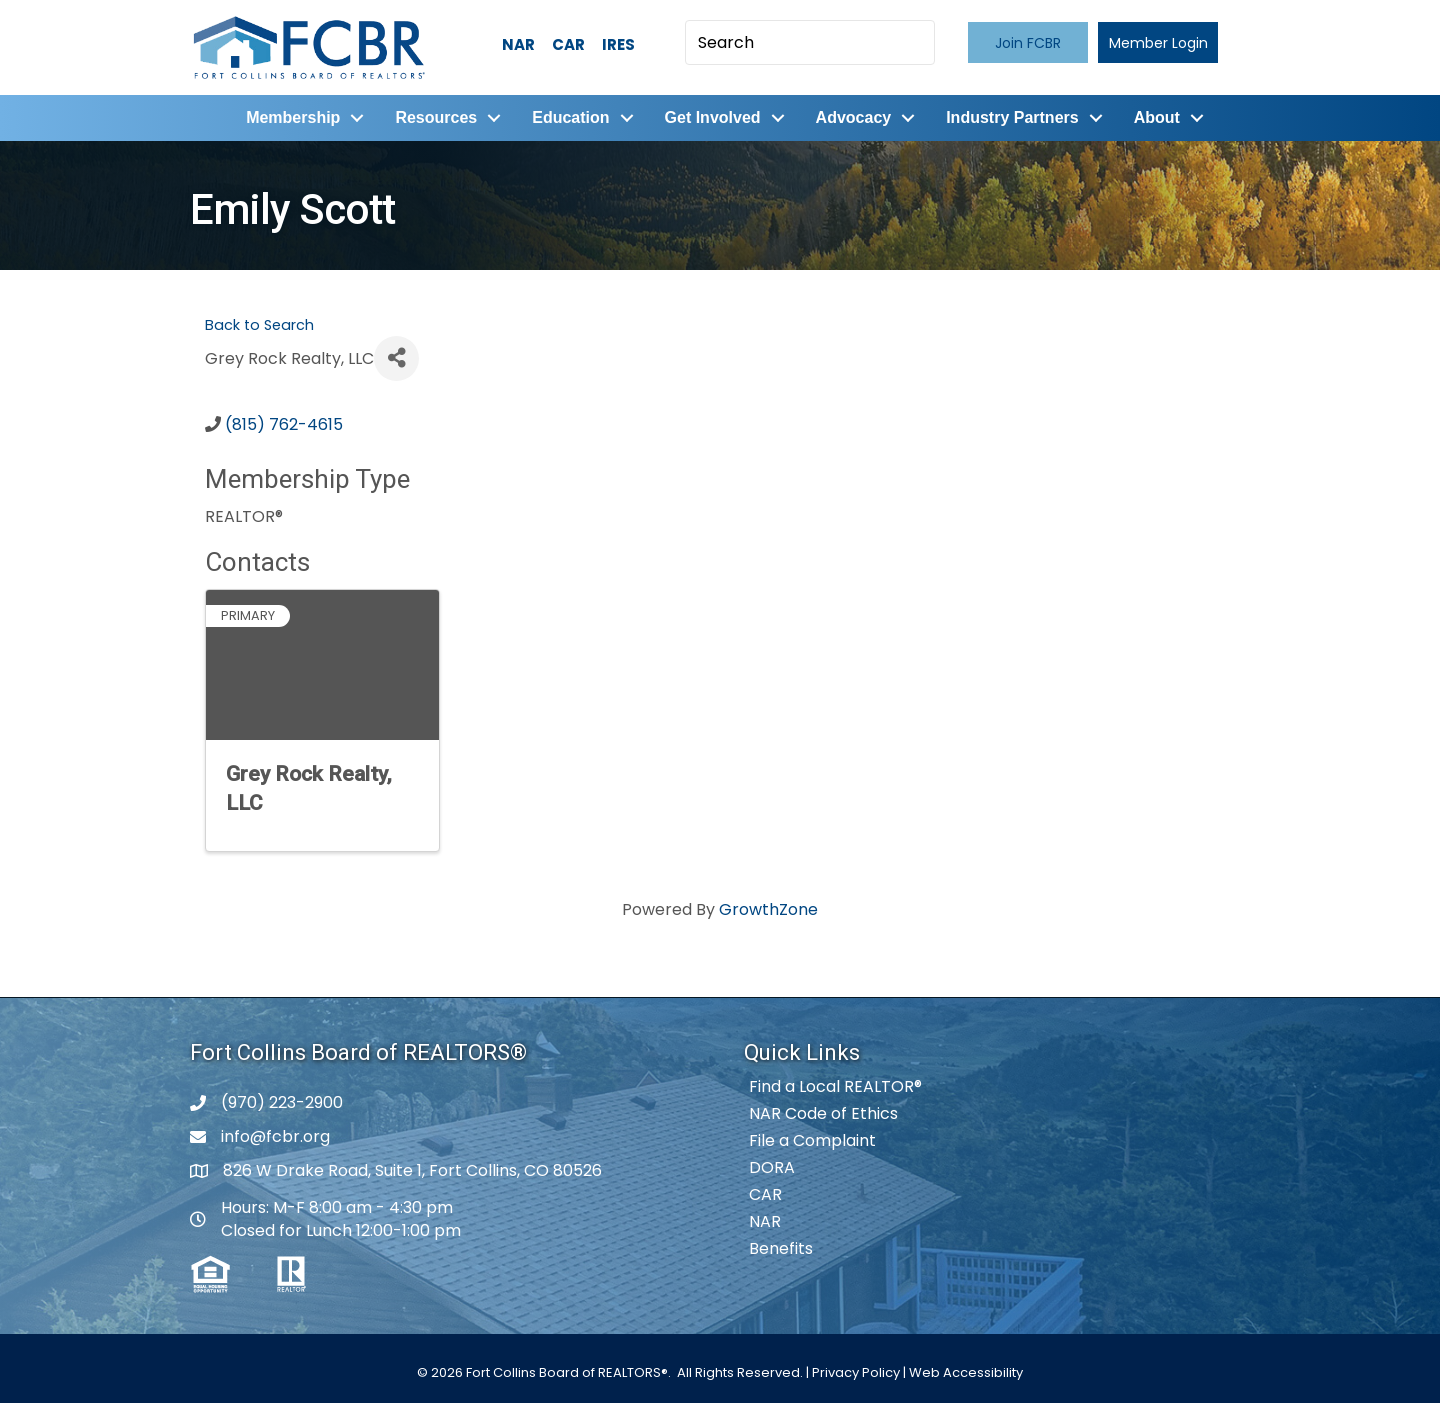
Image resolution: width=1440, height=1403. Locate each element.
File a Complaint (812, 1140)
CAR (568, 44)
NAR (518, 44)
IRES (618, 44)
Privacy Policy (856, 1372)
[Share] (396, 358)
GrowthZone (768, 909)
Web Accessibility (966, 1372)
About (1157, 117)
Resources (436, 117)
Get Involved (713, 117)
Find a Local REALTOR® (835, 1086)
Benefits (781, 1248)
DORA (772, 1167)
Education (570, 117)
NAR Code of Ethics (823, 1113)
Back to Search (259, 325)
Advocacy (854, 117)
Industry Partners (1012, 117)
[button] (1028, 42)
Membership (293, 117)
